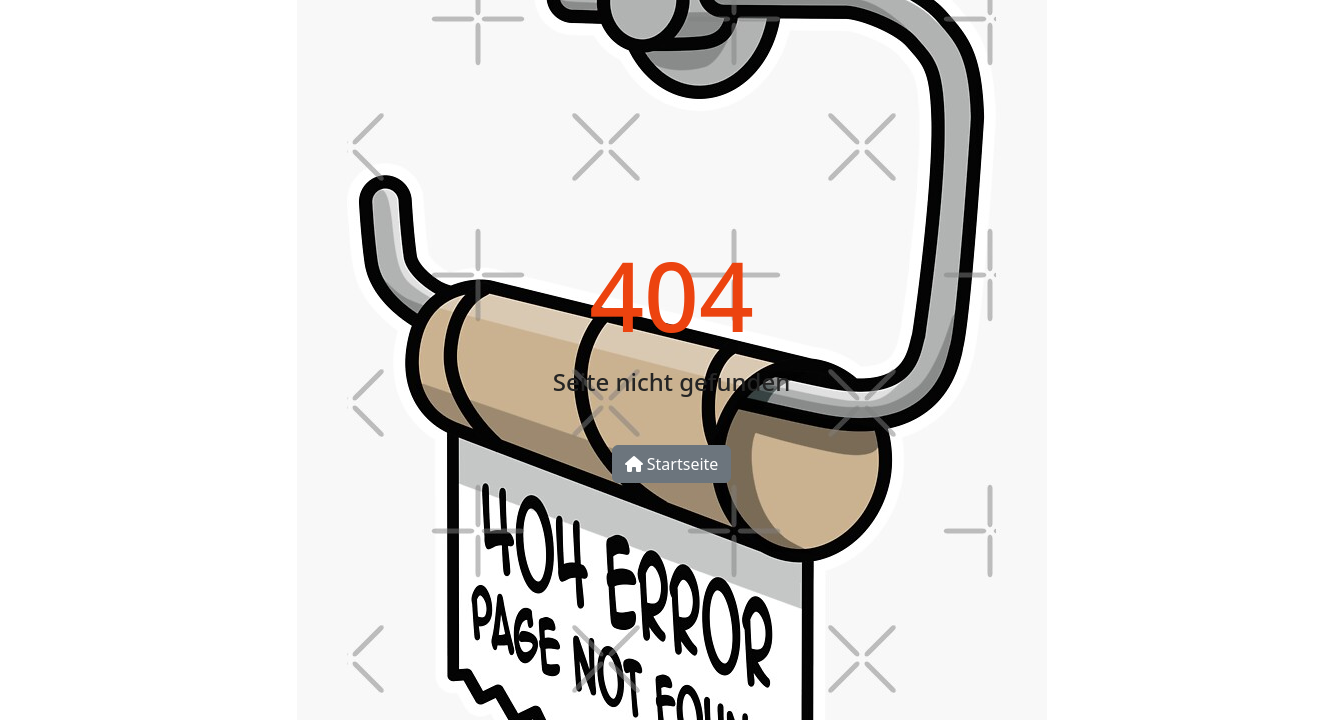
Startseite (672, 464)
